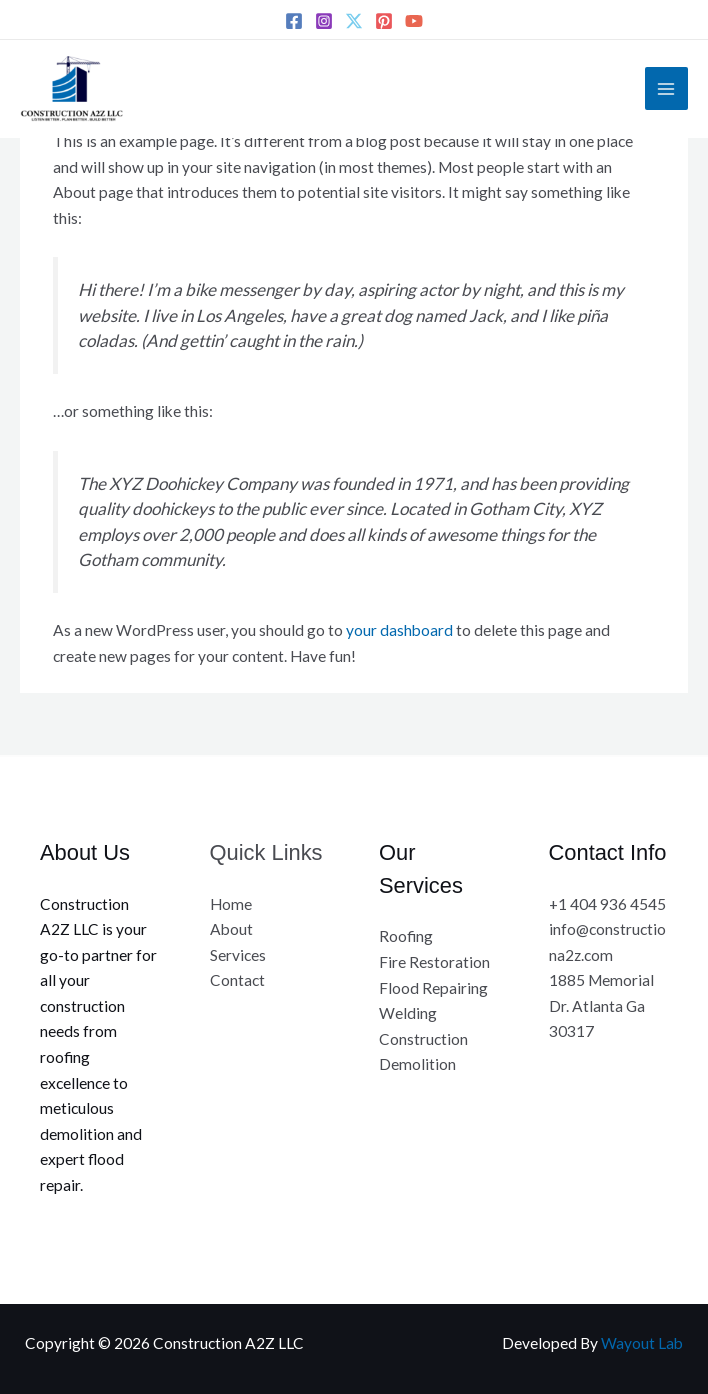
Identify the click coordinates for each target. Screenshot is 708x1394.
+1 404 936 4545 (607, 904)
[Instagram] (324, 21)
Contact (237, 980)
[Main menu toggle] (666, 88)
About (231, 929)
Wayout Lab (642, 1343)
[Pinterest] (384, 21)
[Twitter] (354, 21)
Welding (408, 1013)
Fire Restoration (434, 962)
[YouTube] (414, 21)
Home (231, 904)
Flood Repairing (433, 988)
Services (238, 955)
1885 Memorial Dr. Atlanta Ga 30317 (601, 1005)
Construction (423, 1039)
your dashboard (399, 630)
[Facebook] (294, 21)
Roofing (406, 936)
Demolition (417, 1064)
